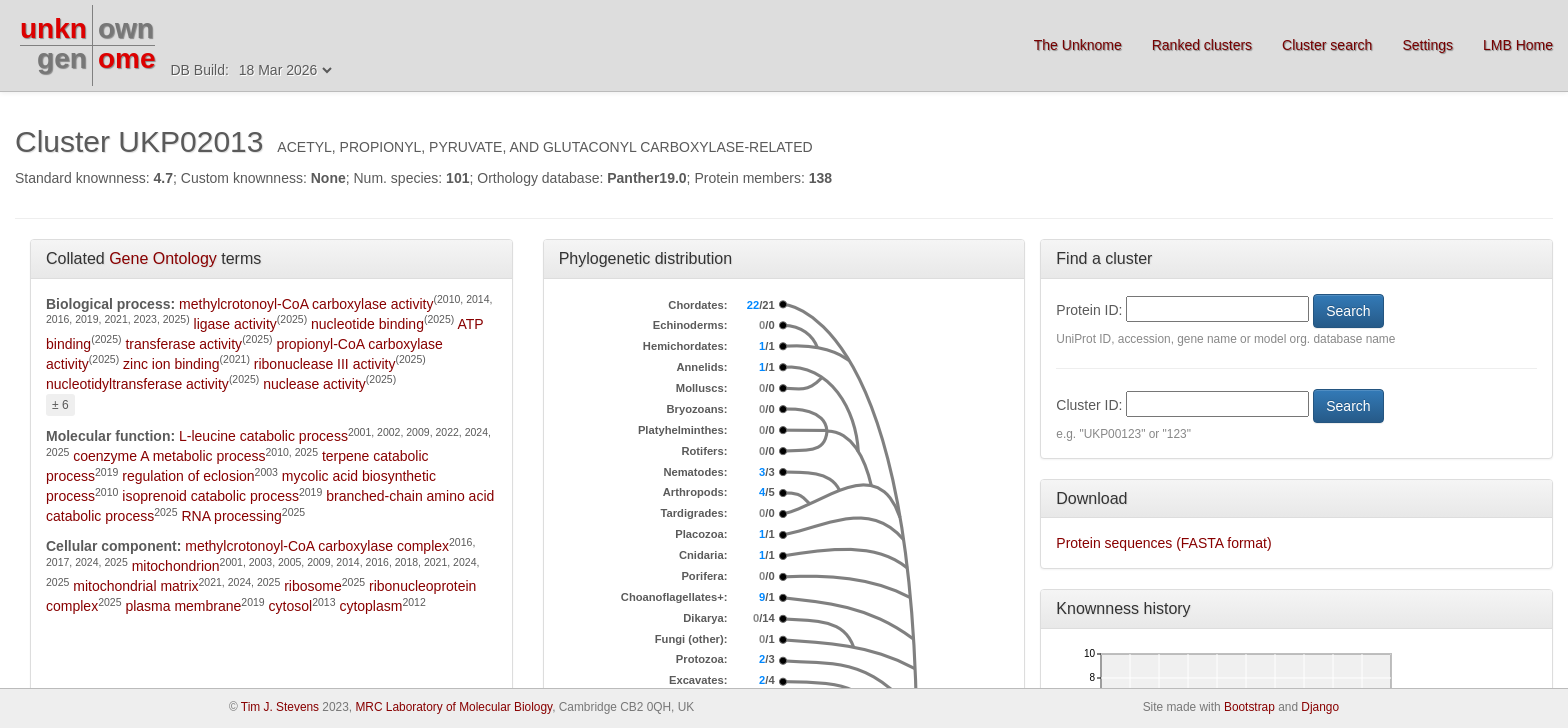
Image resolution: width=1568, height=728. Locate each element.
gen (62, 58)
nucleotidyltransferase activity (137, 384)
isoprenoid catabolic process (210, 496)
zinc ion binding (171, 364)
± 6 (60, 405)
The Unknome (1078, 45)
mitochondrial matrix (135, 586)
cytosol (291, 606)
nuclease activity (314, 384)
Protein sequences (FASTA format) (1163, 543)
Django (1320, 707)
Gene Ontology (163, 258)
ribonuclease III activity (325, 364)
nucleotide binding (367, 324)
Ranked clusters (1202, 45)
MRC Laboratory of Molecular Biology (453, 707)
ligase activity (235, 324)
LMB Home (1518, 45)
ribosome (313, 586)
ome (127, 58)
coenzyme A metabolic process (169, 456)
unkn (53, 28)
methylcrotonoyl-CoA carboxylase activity (306, 304)
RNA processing (231, 516)
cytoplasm (370, 606)
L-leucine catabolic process (263, 436)
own (126, 28)
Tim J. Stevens (280, 707)
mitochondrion (176, 566)
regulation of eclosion (188, 476)
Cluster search (1327, 45)
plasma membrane (183, 606)
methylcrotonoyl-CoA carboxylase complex (317, 546)
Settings (1427, 45)
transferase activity (183, 344)
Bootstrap (1249, 707)
